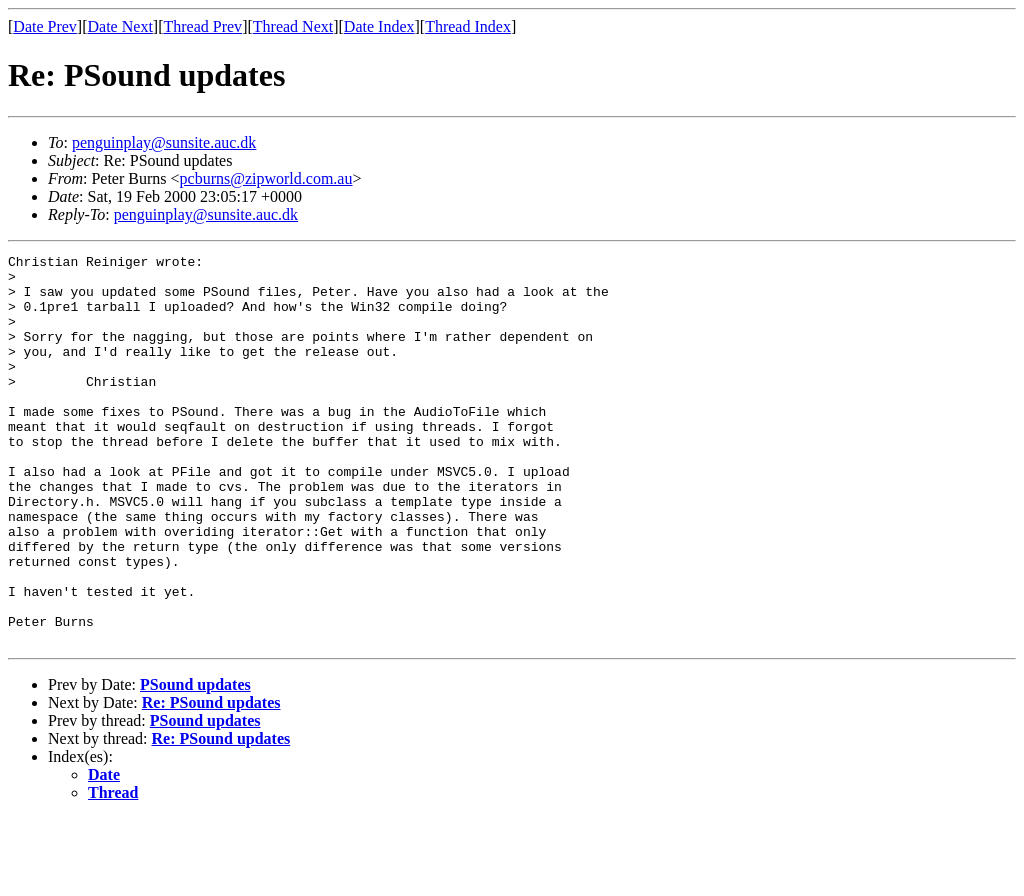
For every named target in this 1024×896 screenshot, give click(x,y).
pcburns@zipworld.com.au (266, 178)
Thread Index (468, 26)
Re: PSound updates (211, 780)
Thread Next (293, 26)
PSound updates (195, 762)
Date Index (379, 26)
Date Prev (45, 26)
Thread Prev (202, 26)
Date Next (120, 26)
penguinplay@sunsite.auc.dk (164, 142)
